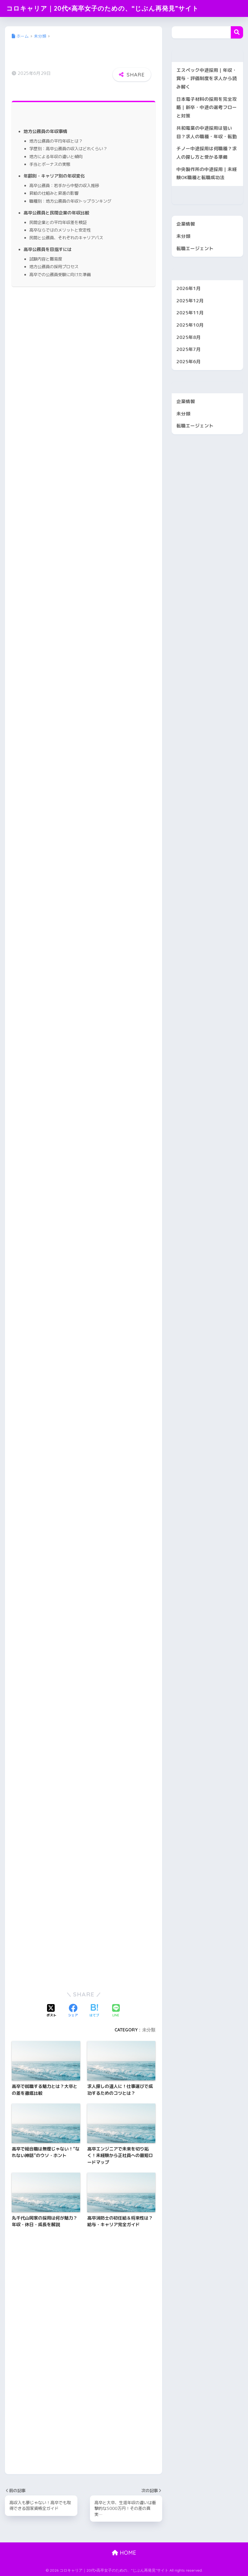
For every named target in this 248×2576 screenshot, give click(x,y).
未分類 (148, 2030)
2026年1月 (188, 288)
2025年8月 (188, 337)
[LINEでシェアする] (116, 2011)
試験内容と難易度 (45, 259)
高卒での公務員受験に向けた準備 (60, 274)
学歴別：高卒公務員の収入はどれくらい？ (68, 149)
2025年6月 (188, 361)
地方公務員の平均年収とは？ (56, 141)
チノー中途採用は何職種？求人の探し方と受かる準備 (206, 152)
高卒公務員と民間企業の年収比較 (56, 213)
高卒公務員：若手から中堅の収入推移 (64, 185)
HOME (124, 2552)
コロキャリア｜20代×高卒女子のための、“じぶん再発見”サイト (102, 8)
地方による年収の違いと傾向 (56, 156)
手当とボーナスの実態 (49, 164)
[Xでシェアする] (51, 2011)
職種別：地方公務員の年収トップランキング (70, 201)
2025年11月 (190, 312)
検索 (237, 32)
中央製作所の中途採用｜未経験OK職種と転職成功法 (206, 173)
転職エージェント (195, 248)
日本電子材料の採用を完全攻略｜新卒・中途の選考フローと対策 (206, 107)
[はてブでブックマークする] (94, 2011)
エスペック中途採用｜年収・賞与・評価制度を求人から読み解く (206, 78)
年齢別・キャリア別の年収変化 (54, 176)
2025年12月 (190, 300)
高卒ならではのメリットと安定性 (60, 230)
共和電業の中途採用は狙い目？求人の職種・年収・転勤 (206, 132)
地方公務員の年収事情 (45, 131)
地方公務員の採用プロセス (53, 267)
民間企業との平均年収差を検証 (58, 222)
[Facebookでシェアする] (73, 2011)
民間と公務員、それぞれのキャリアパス (66, 238)
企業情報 (185, 224)
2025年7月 (188, 349)
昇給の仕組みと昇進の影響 (53, 193)
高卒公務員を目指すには (48, 249)
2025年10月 (190, 325)
